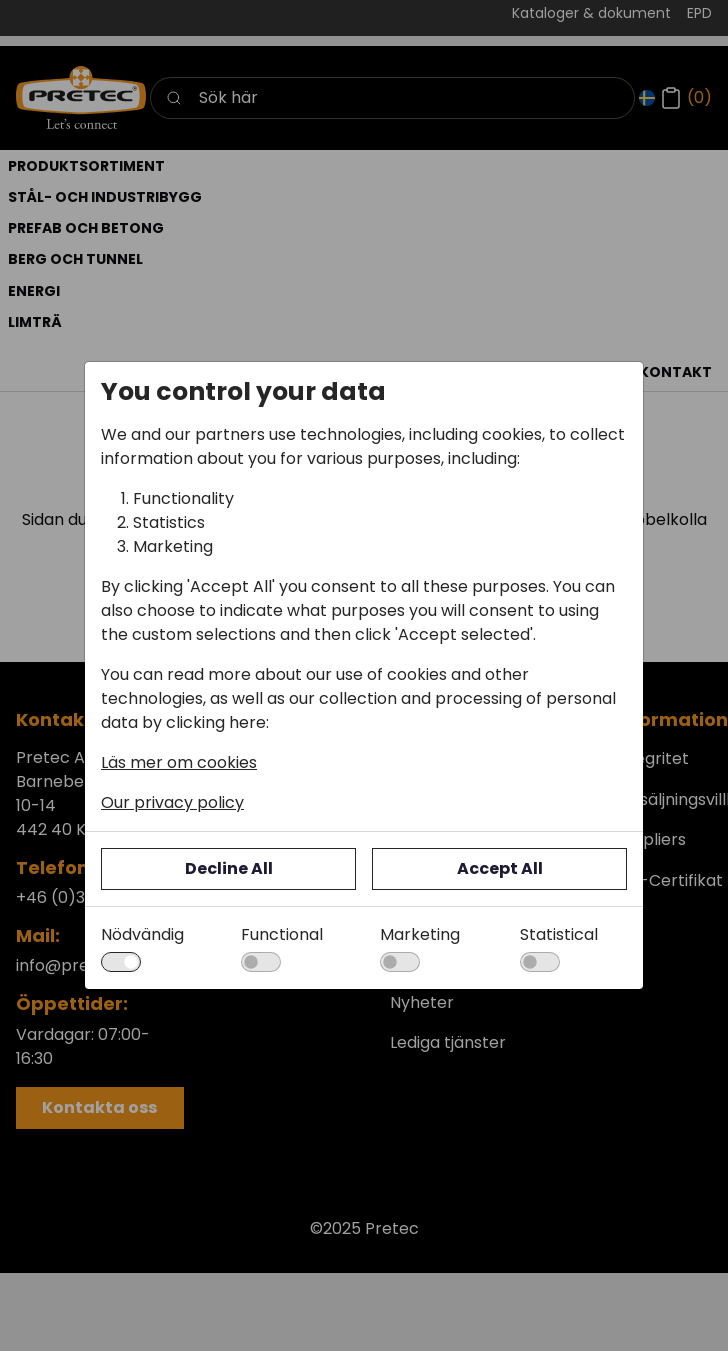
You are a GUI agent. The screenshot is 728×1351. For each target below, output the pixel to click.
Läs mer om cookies (179, 762)
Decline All (229, 868)
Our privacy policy (172, 802)
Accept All (500, 868)
